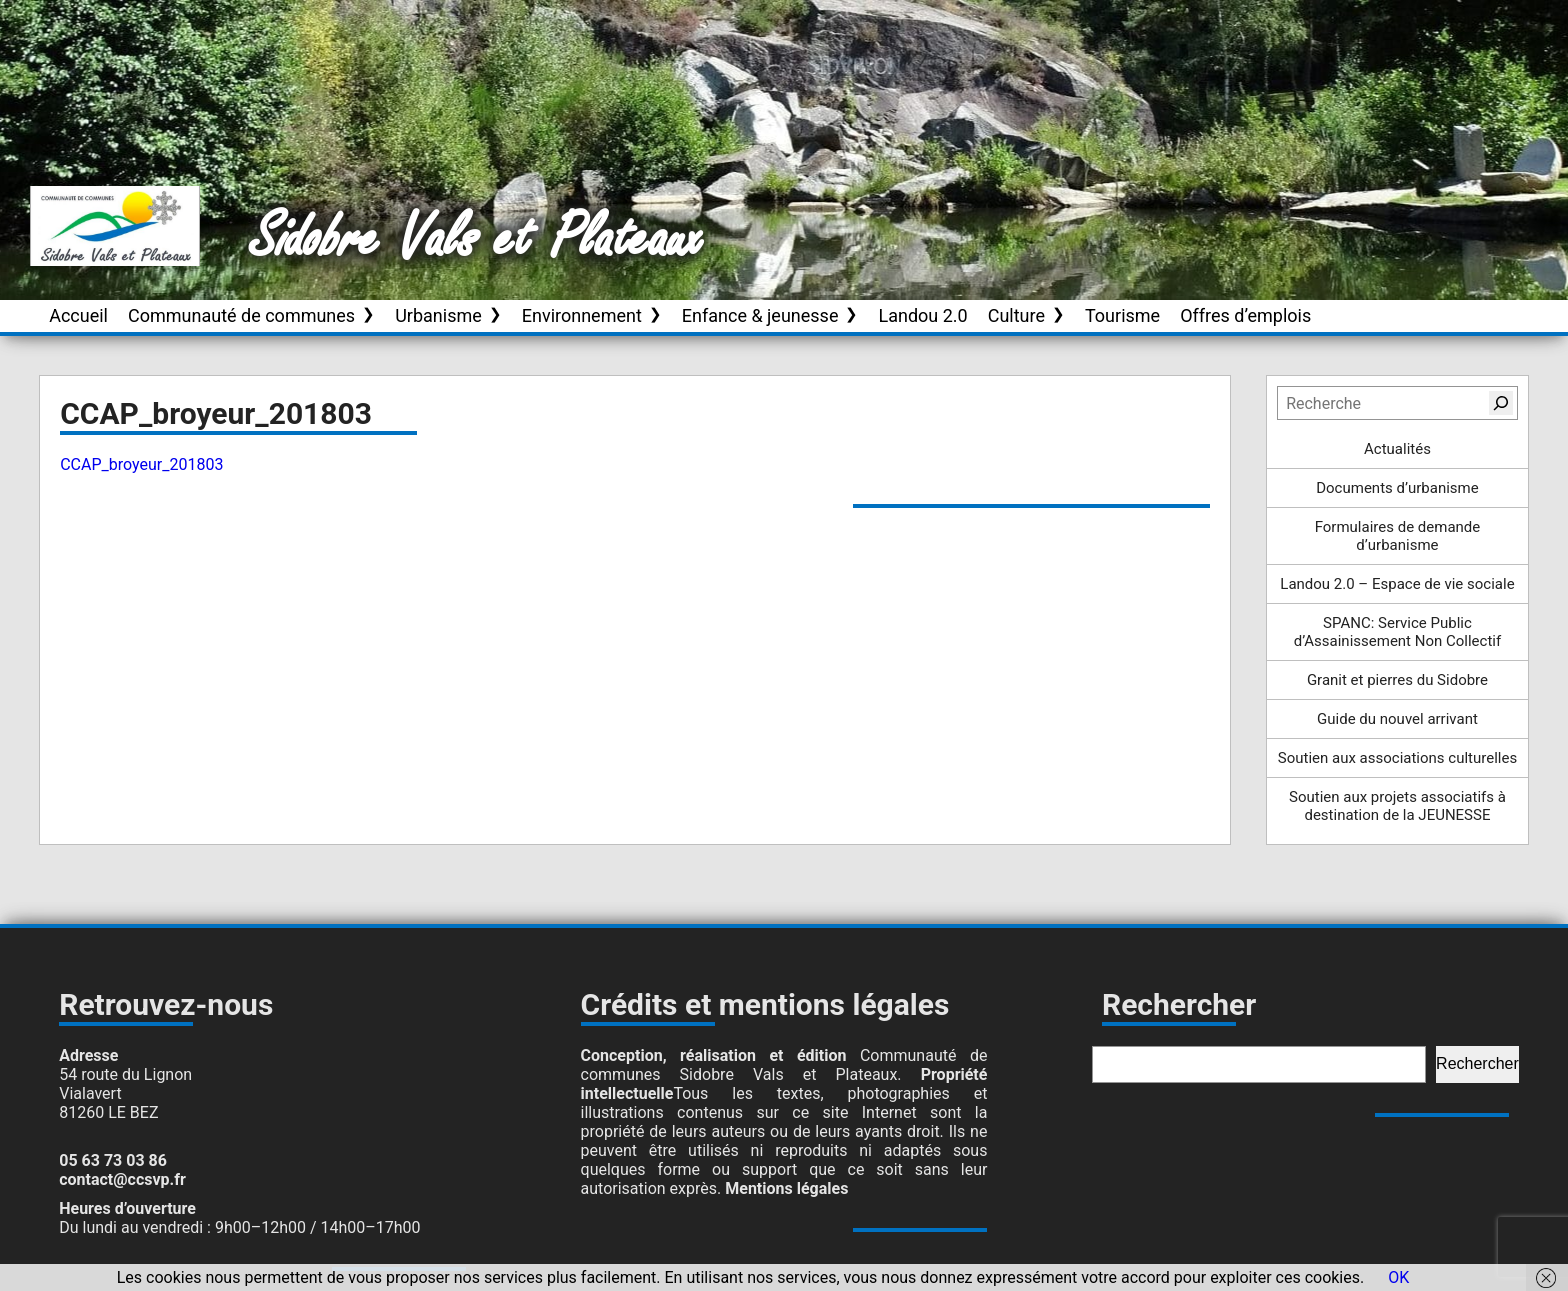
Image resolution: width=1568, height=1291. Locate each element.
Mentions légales (786, 1188)
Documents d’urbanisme (1397, 488)
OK (1398, 1277)
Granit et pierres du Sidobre (1397, 680)
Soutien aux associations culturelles (1397, 758)
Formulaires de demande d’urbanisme (1398, 536)
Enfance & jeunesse (760, 315)
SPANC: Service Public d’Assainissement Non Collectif (1398, 632)
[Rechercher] (1501, 403)
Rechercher (1477, 1063)
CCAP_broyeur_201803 (141, 464)
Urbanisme (438, 315)
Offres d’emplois (1245, 315)
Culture (1016, 315)
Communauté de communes (241, 315)
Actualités (1397, 449)
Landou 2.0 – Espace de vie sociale (1397, 584)
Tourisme (1122, 315)
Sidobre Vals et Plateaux (477, 239)
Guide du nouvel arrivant (1397, 719)
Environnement (582, 315)
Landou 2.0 (922, 315)
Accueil (78, 315)
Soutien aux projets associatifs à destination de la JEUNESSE (1397, 806)
